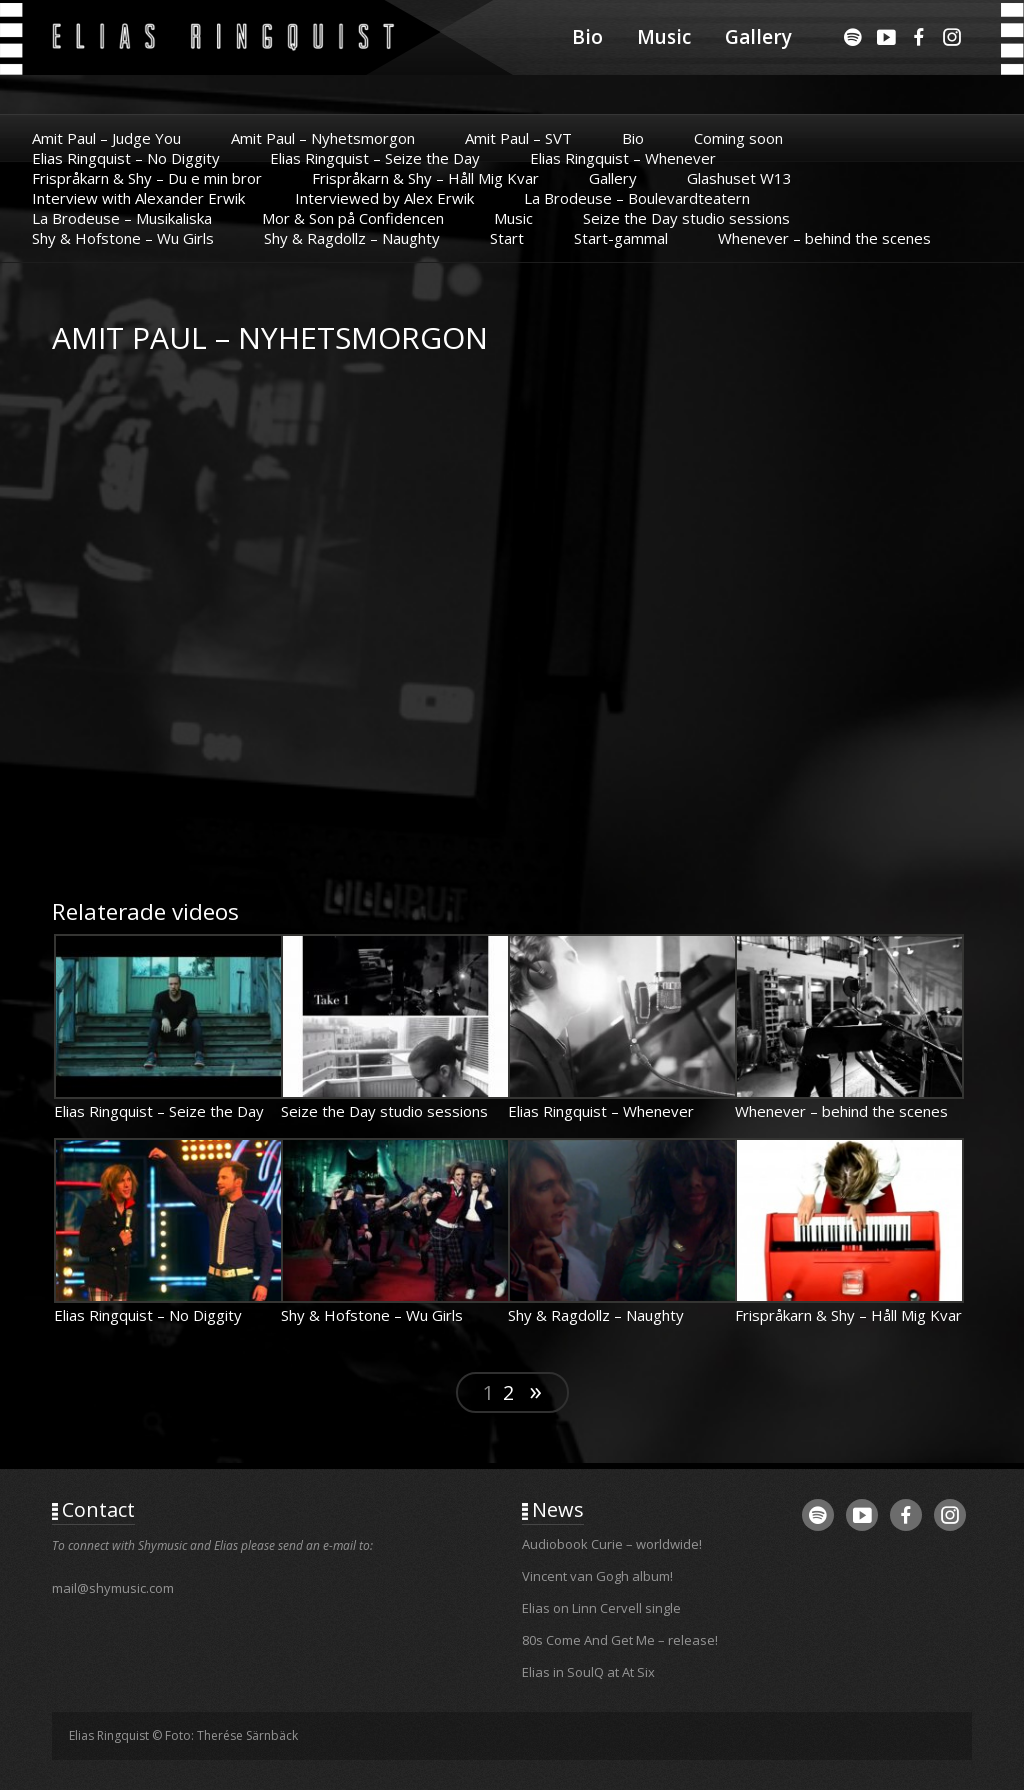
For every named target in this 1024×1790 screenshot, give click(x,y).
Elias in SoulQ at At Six (588, 1672)
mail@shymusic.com (113, 1588)
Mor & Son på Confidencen (353, 218)
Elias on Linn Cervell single (601, 1608)
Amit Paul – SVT (518, 138)
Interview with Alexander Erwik (138, 198)
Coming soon (738, 138)
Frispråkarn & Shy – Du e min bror (147, 178)
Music (664, 37)
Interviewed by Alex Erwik (384, 198)
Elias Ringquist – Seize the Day (375, 158)
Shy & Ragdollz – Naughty (352, 238)
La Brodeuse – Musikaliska (122, 218)
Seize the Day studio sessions (686, 218)
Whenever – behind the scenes (824, 238)
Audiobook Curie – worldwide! (612, 1544)
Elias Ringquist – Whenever (623, 158)
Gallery (758, 37)
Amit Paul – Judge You (106, 138)
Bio (587, 37)
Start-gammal (621, 238)
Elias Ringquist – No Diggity (126, 158)
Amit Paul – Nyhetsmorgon (323, 138)
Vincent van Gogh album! (597, 1576)
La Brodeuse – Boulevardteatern (637, 198)
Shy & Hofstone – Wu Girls (123, 238)
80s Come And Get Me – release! (620, 1640)
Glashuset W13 (739, 178)
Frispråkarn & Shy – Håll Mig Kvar (425, 178)
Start (507, 238)
